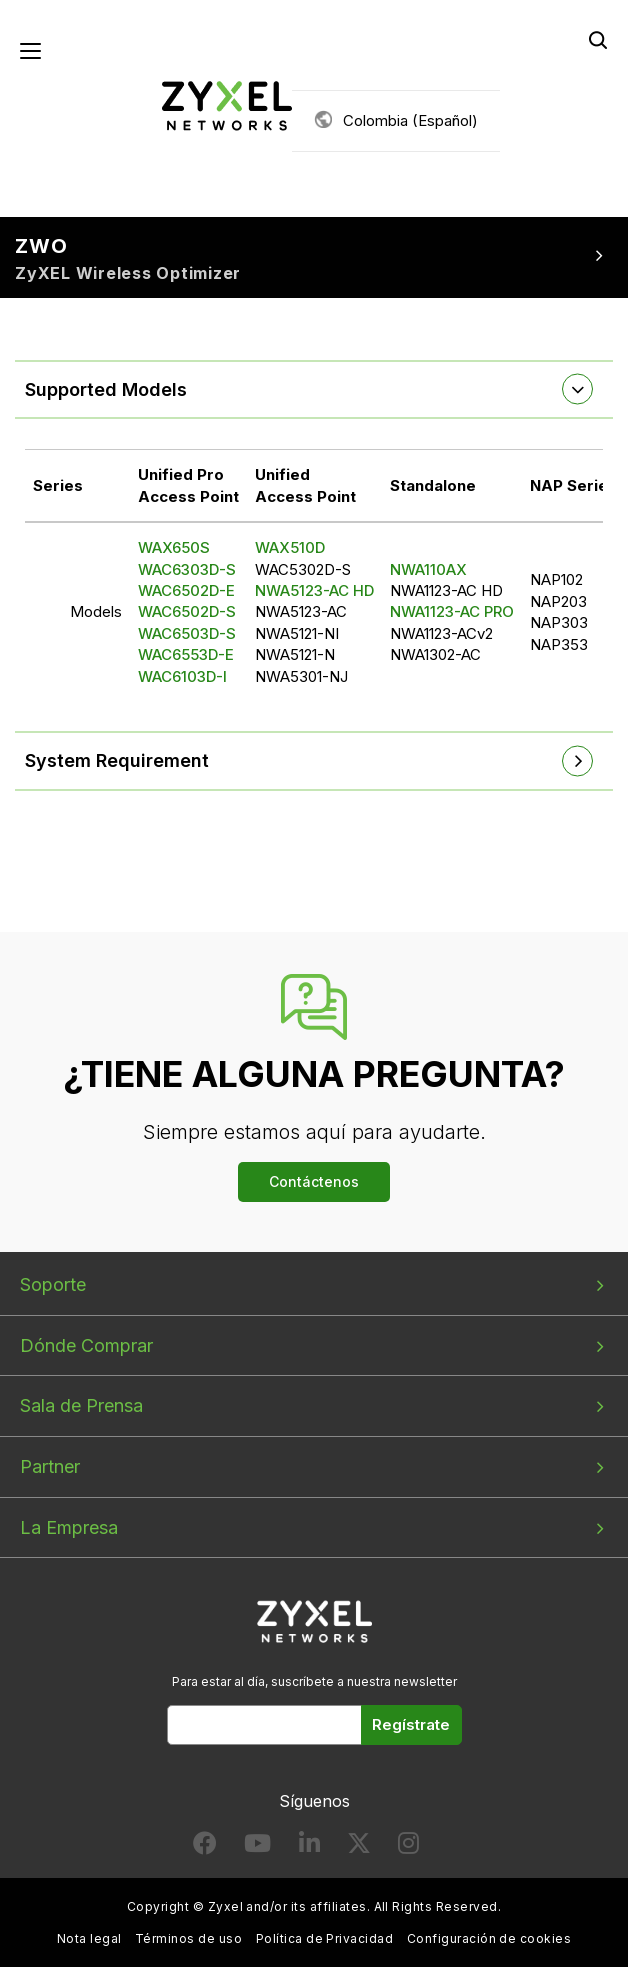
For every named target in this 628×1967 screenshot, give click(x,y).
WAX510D (290, 547)
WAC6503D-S (187, 633)
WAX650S (174, 547)
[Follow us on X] (359, 1847)
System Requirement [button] (117, 760)
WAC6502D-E (186, 590)
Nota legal (89, 1938)
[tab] (314, 390)
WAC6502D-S (187, 611)
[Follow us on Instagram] (408, 1847)
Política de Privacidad (325, 1938)
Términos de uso (188, 1938)
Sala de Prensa (81, 1405)
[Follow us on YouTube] (257, 1847)
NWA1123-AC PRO (452, 611)
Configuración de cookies (489, 1938)
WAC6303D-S (187, 569)
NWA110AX (428, 569)
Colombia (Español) (410, 120)
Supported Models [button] (106, 389)
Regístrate (411, 1724)
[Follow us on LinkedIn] (309, 1847)
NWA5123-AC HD (314, 590)
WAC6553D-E (186, 654)
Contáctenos (314, 1181)
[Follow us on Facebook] (205, 1847)
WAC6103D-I (182, 676)
